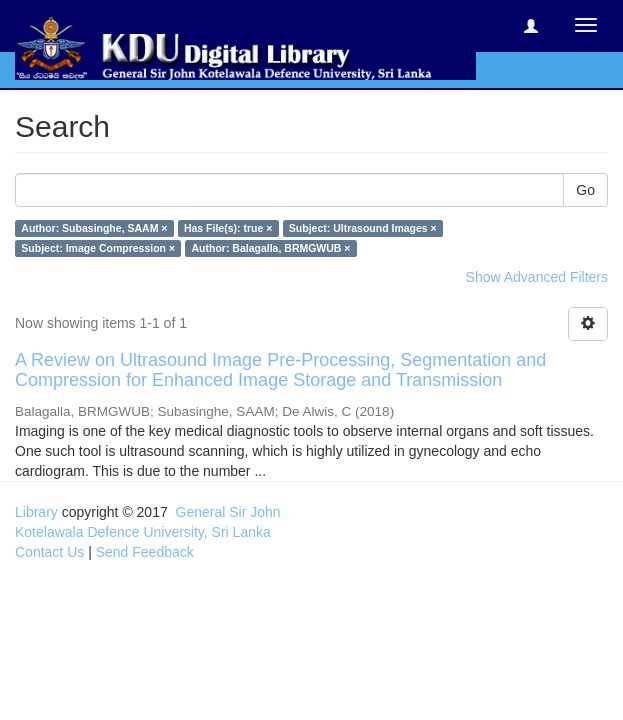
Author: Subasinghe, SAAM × (94, 228)
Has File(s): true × (228, 228)
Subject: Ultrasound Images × (363, 228)
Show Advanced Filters (537, 277)
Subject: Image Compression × (98, 248)
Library (36, 512)
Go (585, 190)
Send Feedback (145, 552)
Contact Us (49, 552)
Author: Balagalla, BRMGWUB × (271, 248)
